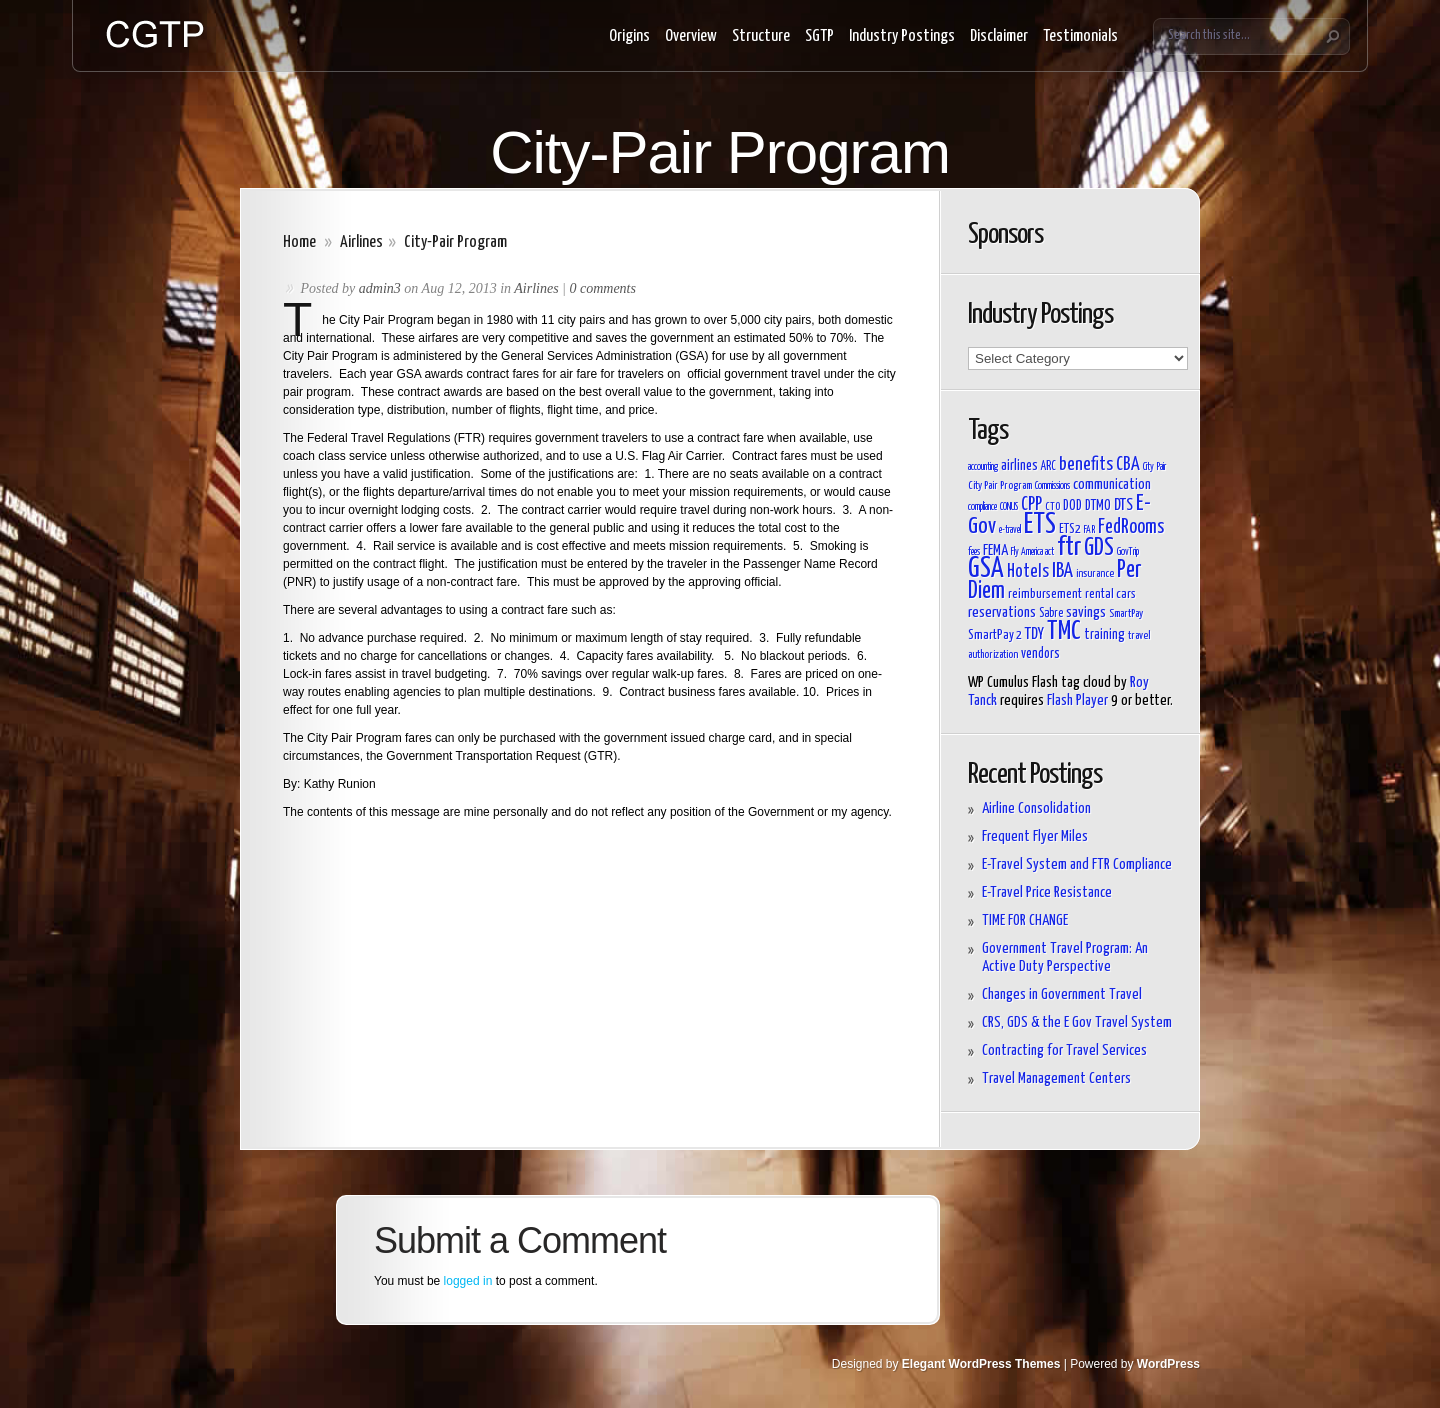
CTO (1052, 506)
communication (1112, 484)
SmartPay (1126, 613)
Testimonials (1080, 36)
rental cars (1110, 594)
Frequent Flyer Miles (1035, 836)
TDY (1034, 634)
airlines (1019, 465)
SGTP (819, 36)
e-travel (1010, 530)
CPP (1031, 505)
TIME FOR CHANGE (1025, 920)
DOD (1072, 506)
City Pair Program (1000, 485)
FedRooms (1131, 527)
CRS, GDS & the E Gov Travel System (1077, 1022)
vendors (1040, 654)
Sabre (1051, 614)
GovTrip (1128, 552)
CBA (1128, 465)
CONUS (1009, 507)
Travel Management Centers (1056, 1078)
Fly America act (1032, 552)
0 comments (602, 288)
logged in (468, 1281)
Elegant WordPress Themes (981, 1364)
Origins (629, 36)
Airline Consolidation (1036, 808)
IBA (1062, 571)
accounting (983, 467)
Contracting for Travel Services (1064, 1050)
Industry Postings (902, 36)
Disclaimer (999, 36)
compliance (982, 507)
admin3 (380, 288)
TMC (1064, 631)
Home (299, 242)
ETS (1040, 525)
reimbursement (1045, 594)
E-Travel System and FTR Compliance (1077, 864)
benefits (1086, 465)
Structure (761, 36)
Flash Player (1077, 700)
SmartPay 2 (995, 635)
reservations (1002, 612)
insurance (1095, 573)
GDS (1099, 548)
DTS (1123, 505)
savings (1086, 612)
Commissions (1052, 486)
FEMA (995, 550)
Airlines (361, 242)
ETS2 (1070, 529)
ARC (1048, 467)
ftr (1069, 547)
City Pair (1154, 467)
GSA (986, 569)
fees (974, 552)
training (1104, 635)
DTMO (1098, 506)
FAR (1089, 530)
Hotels (1028, 572)
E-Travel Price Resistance (1047, 892)
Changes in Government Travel (1062, 994)
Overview (691, 36)
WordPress (1168, 1364)
